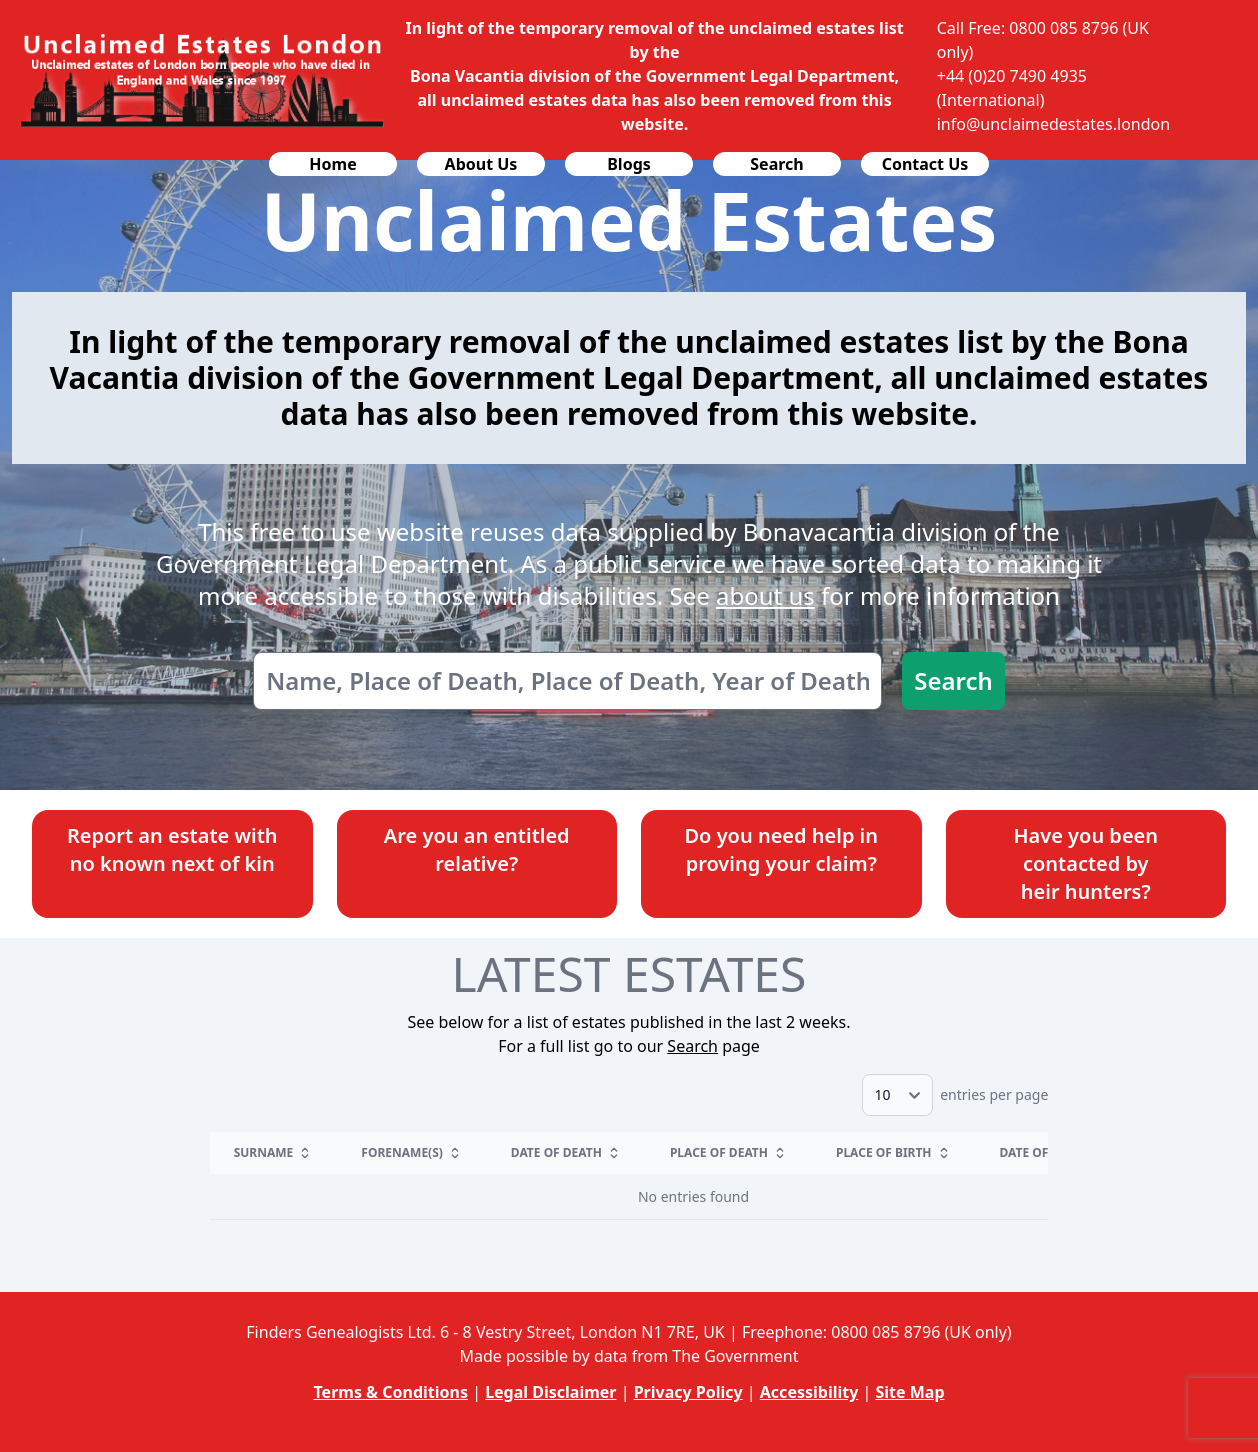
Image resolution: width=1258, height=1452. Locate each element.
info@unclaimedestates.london (1053, 124)
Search (953, 680)
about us (765, 595)
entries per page (955, 1094)
